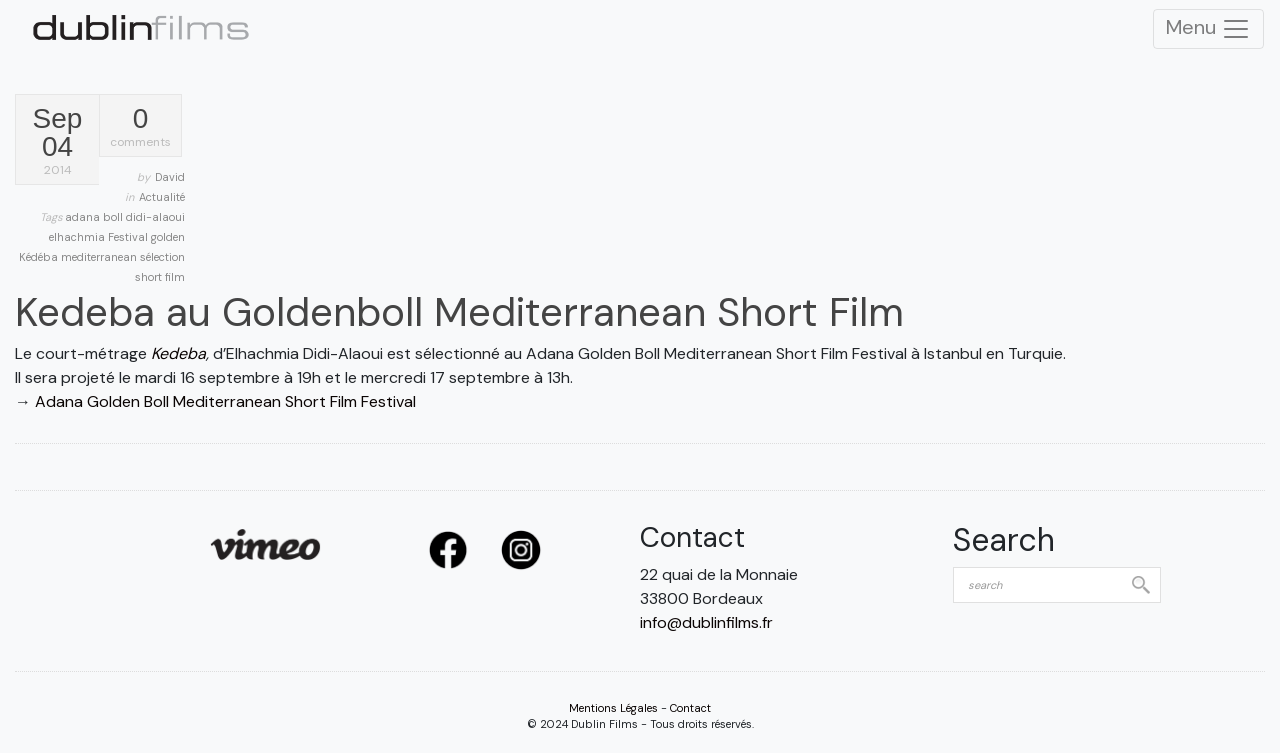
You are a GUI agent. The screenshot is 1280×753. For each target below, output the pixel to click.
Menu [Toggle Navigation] (1208, 29)
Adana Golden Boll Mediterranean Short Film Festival (225, 401)
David (170, 177)
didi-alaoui (155, 217)
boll (114, 217)
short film (160, 277)
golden (168, 237)
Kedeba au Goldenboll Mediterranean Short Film (459, 312)
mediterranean (100, 257)
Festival (129, 237)
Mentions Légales (613, 708)
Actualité (162, 197)
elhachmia (78, 237)
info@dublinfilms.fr (706, 622)
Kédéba (40, 257)
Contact (690, 708)
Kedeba (178, 353)
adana (84, 217)
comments (140, 127)
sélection (162, 257)
